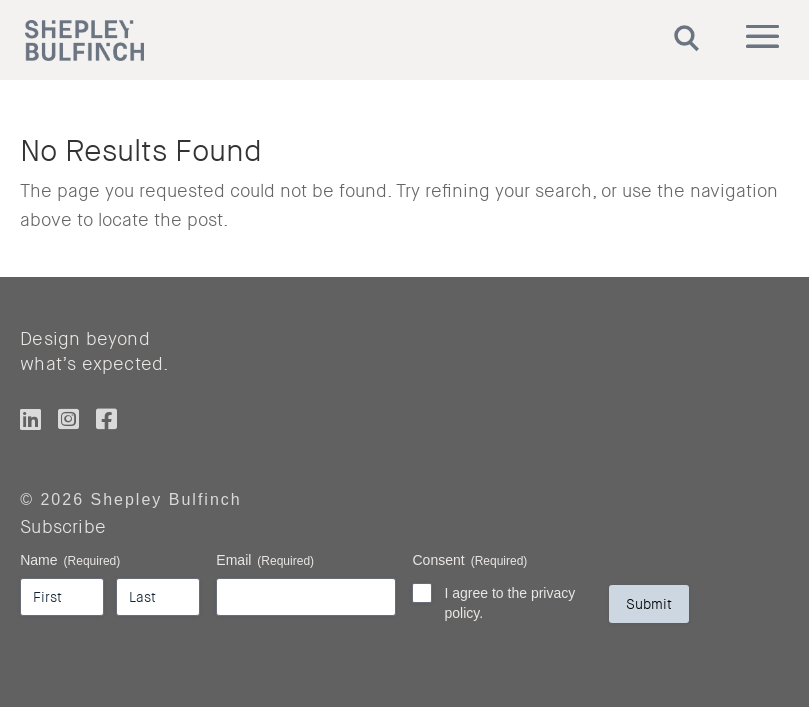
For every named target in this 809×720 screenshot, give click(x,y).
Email (265, 561)
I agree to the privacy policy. (509, 603)
